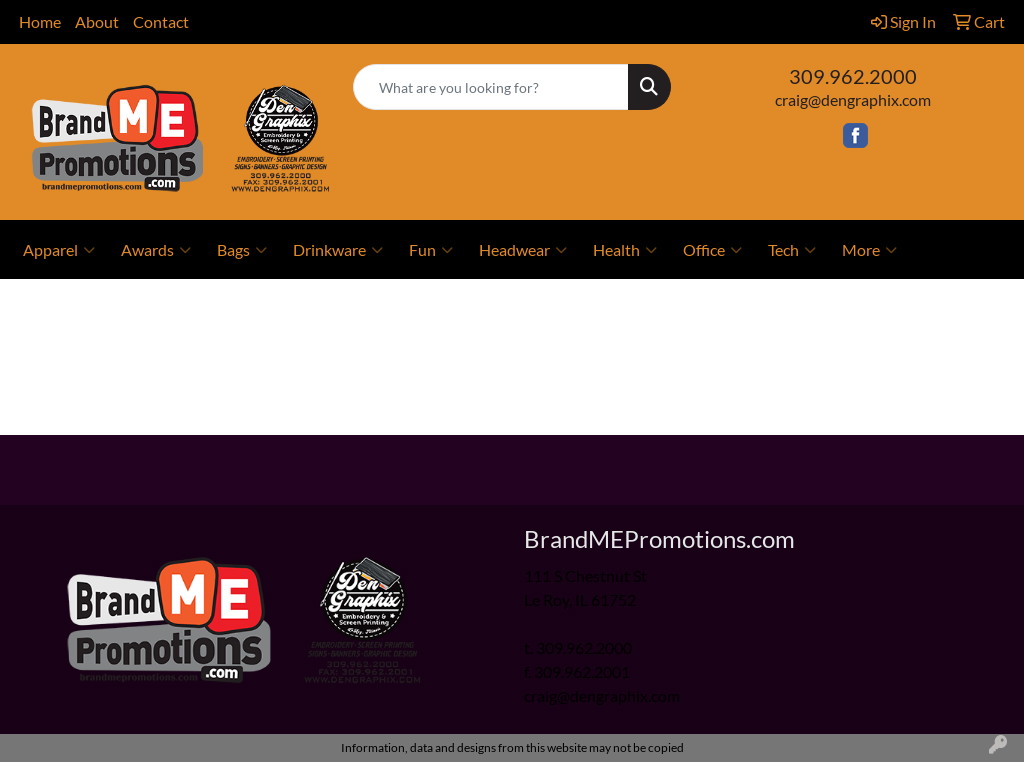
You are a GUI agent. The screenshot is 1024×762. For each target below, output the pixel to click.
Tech (792, 250)
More (869, 250)
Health (625, 250)
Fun (431, 250)
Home (40, 21)
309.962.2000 (853, 76)
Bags (242, 250)
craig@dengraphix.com (853, 99)
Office (712, 250)
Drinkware (338, 250)
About (97, 21)
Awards (156, 250)
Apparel (59, 250)
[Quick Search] (490, 87)
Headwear (523, 250)
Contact (161, 21)
